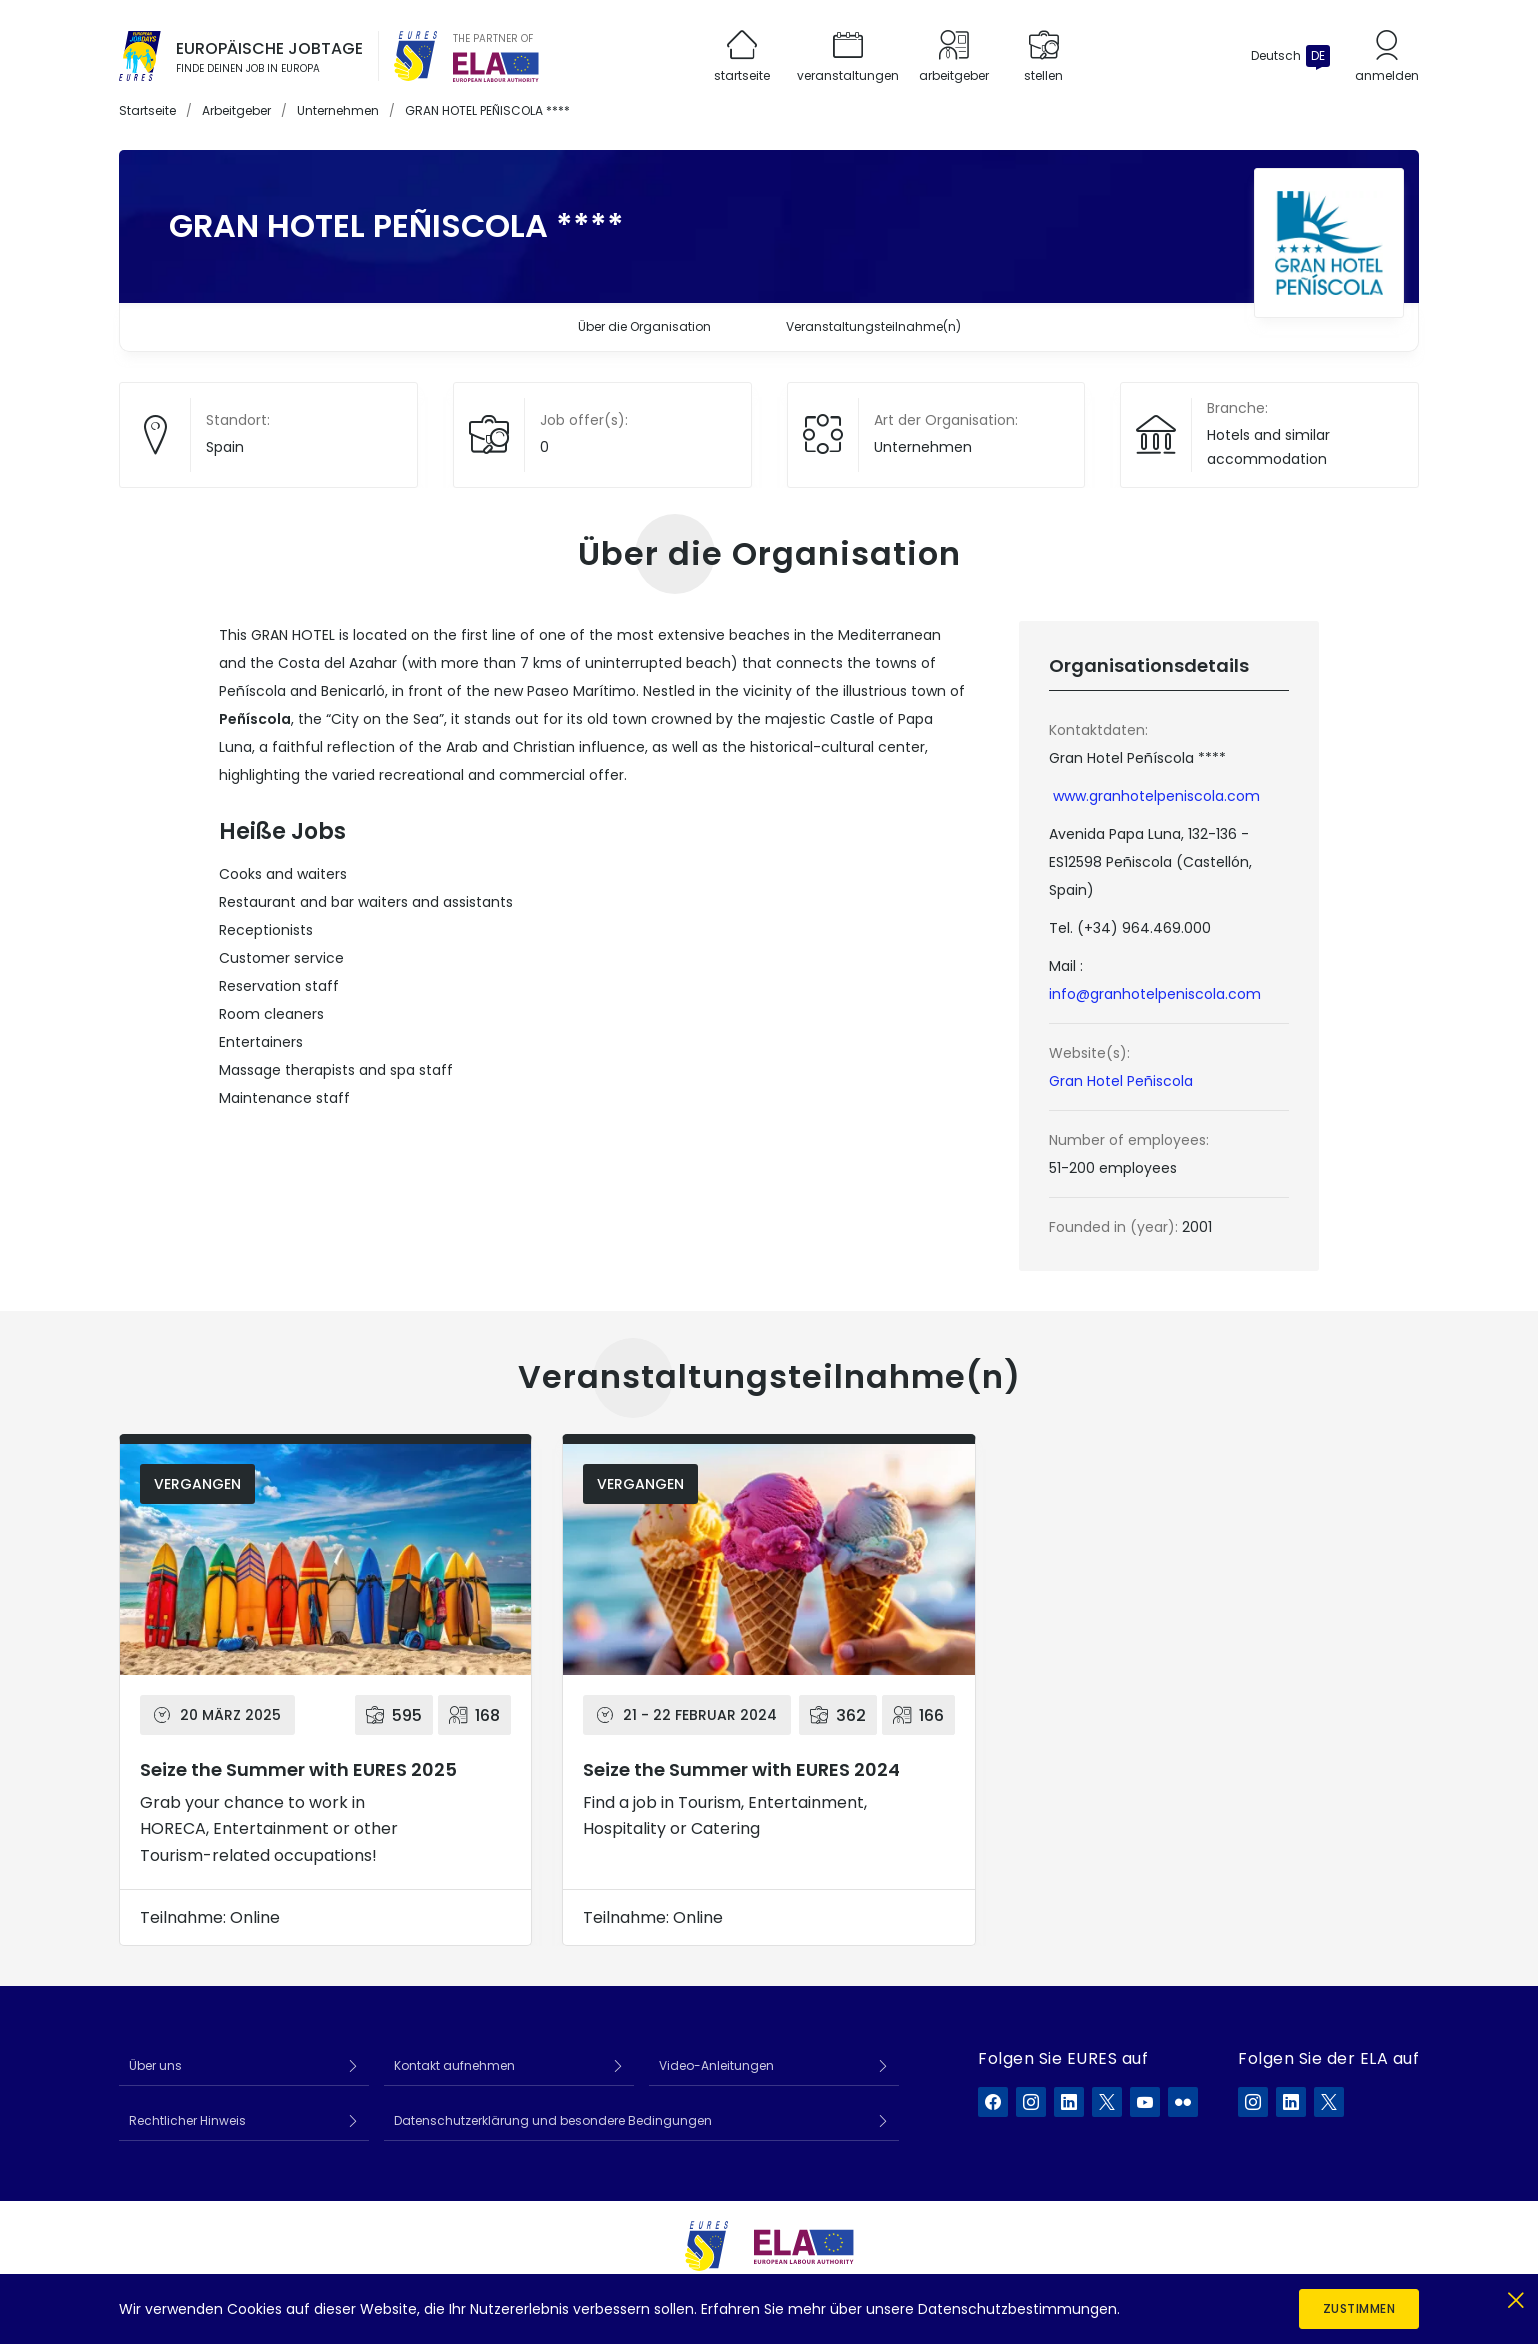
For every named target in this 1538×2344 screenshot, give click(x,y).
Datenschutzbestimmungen (1017, 2309)
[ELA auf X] (1329, 2102)
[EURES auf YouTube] (1145, 2102)
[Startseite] (140, 56)
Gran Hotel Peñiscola (1121, 1081)
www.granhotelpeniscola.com (1156, 796)
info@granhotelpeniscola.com (1155, 994)
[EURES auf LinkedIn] (1069, 2102)
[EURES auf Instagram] (1031, 2102)
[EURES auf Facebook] (993, 2102)
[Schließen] (1515, 2296)
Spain (225, 447)
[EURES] (416, 56)
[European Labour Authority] (496, 67)
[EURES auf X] (1107, 2102)
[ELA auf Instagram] (1253, 2102)
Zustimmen (1359, 2308)
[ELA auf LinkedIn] (1291, 2102)
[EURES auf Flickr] (1183, 2102)
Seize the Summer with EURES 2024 (741, 1769)
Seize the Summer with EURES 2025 (298, 1769)
